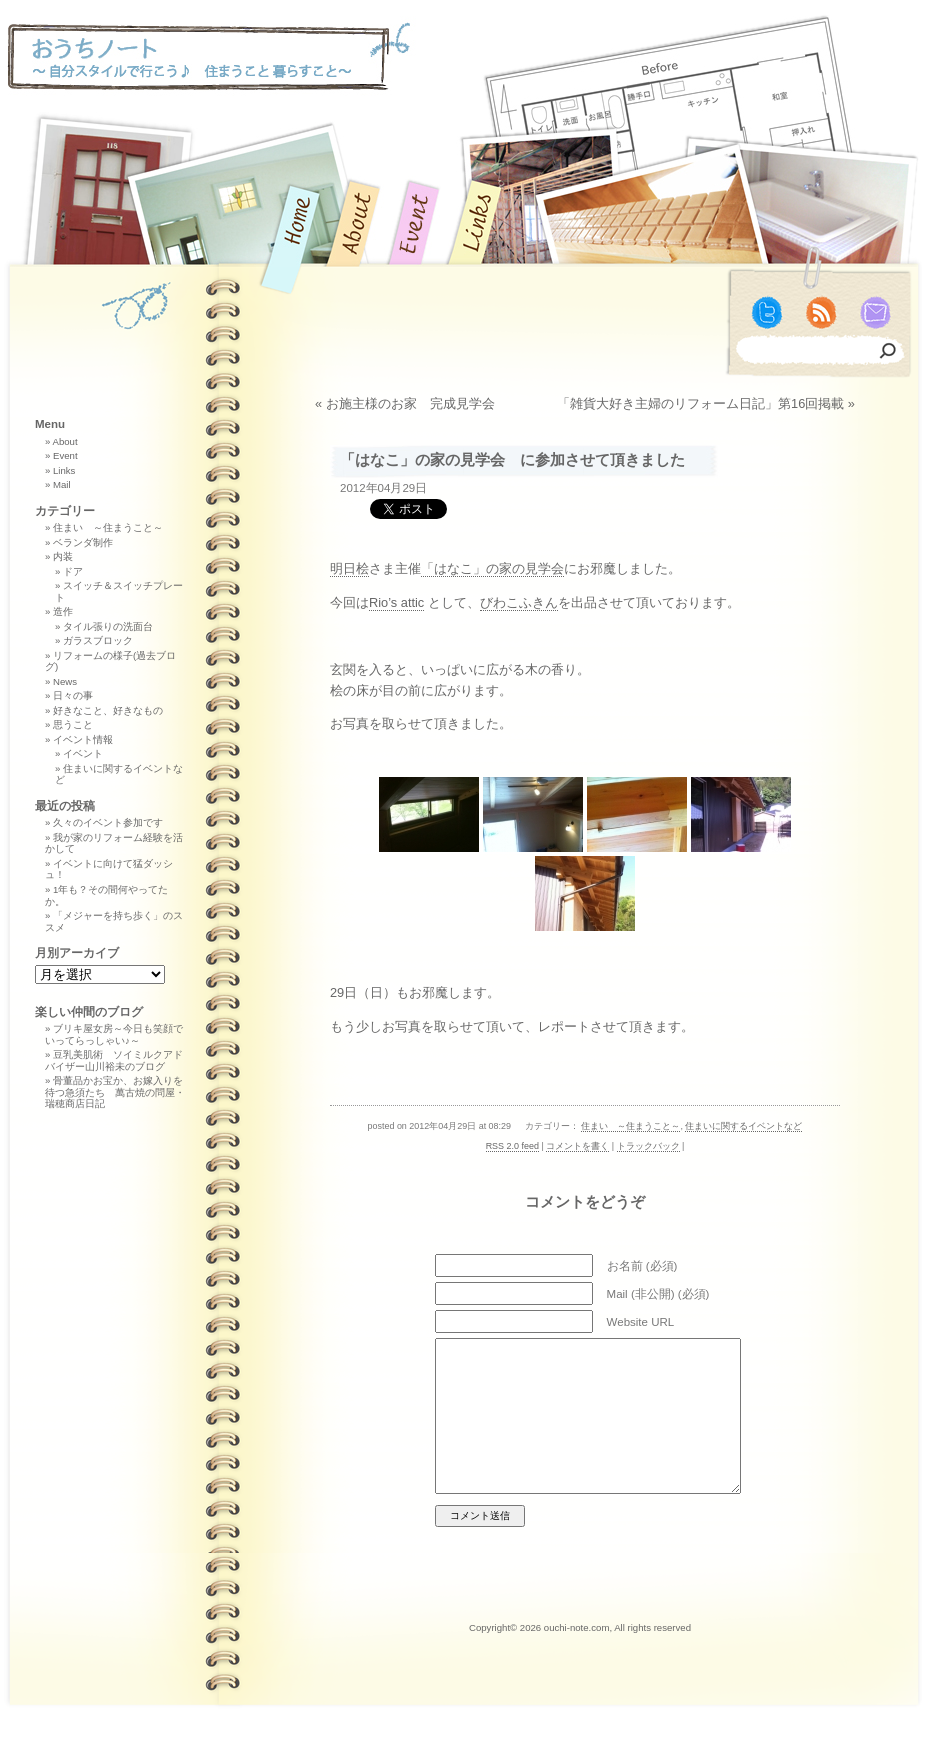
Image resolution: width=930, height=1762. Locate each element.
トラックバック (648, 1146)
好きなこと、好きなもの (108, 710)
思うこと (73, 724)
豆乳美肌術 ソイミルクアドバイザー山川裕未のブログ (114, 1060)
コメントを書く (577, 1146)
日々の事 (73, 695)
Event (65, 455)
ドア (73, 571)
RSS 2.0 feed (512, 1146)
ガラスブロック (98, 640)
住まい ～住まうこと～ (630, 1126)
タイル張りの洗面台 (108, 626)
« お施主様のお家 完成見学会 (405, 403)
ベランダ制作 (83, 542)
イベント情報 (83, 739)
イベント (83, 753)
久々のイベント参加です (108, 822)
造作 (63, 611)
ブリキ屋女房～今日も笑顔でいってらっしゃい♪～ (114, 1034)
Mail (62, 484)
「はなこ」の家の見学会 (492, 568)
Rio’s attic (396, 602)
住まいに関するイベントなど (743, 1126)
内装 (63, 556)
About (64, 441)
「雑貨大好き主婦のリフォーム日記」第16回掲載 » (706, 403)
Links (64, 470)
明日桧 (349, 568)
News (65, 681)
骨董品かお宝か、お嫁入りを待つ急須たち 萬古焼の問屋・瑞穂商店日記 (115, 1092)
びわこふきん (519, 602)
